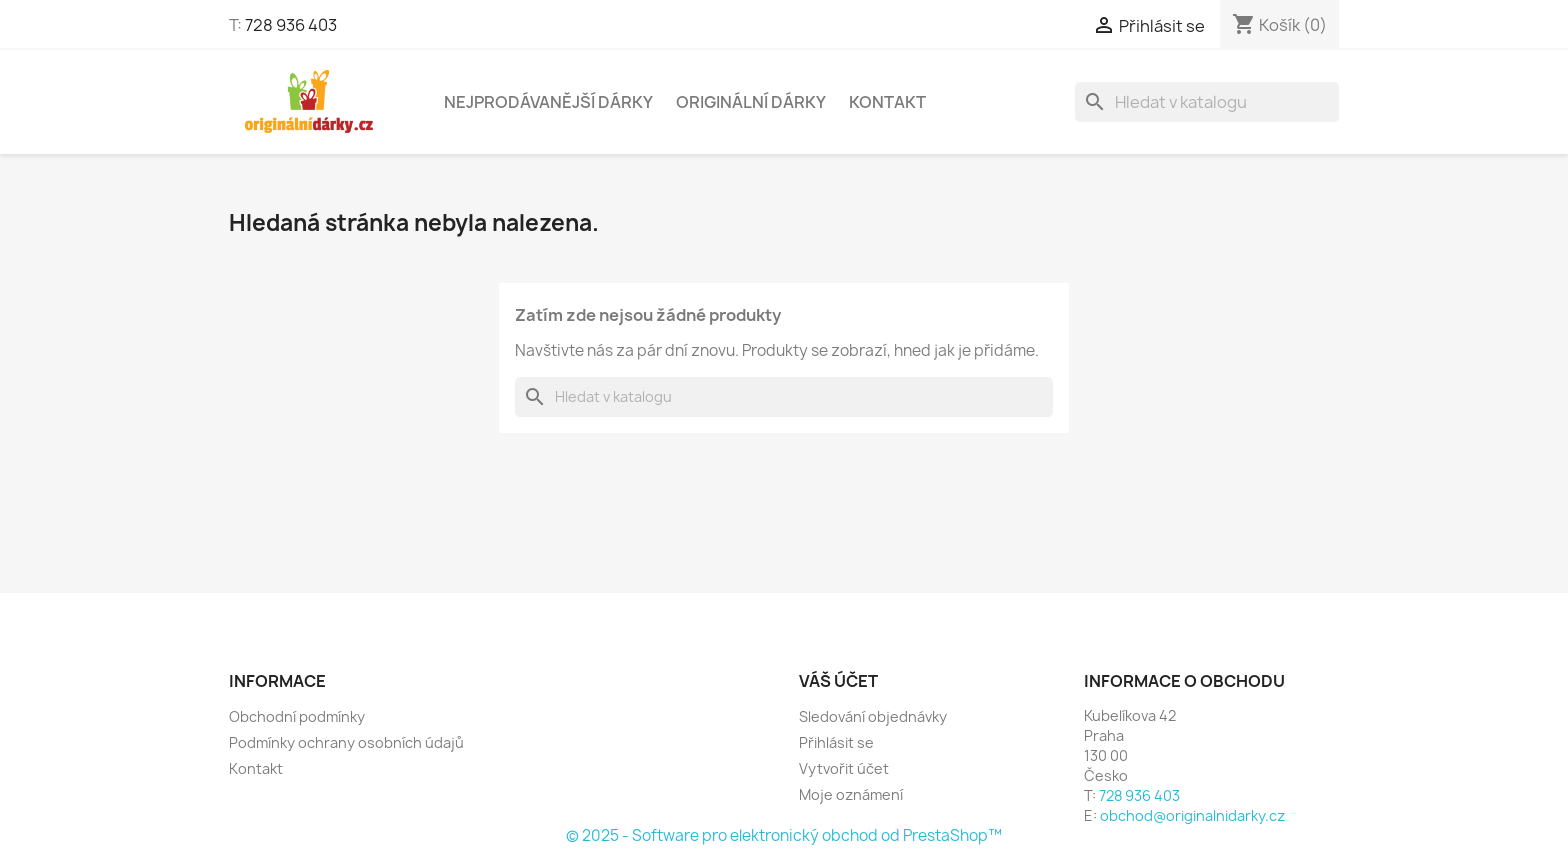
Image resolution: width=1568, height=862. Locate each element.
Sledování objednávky (873, 716)
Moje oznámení (851, 794)
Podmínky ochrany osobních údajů (346, 742)
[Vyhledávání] (1207, 102)
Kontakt (887, 102)
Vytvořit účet (844, 768)
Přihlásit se (836, 742)
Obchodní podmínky (297, 716)
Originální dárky (751, 102)
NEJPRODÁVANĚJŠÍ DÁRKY (548, 102)
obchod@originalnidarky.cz (1192, 815)
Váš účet (838, 681)
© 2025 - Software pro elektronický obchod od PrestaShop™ (784, 835)
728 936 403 (291, 25)
